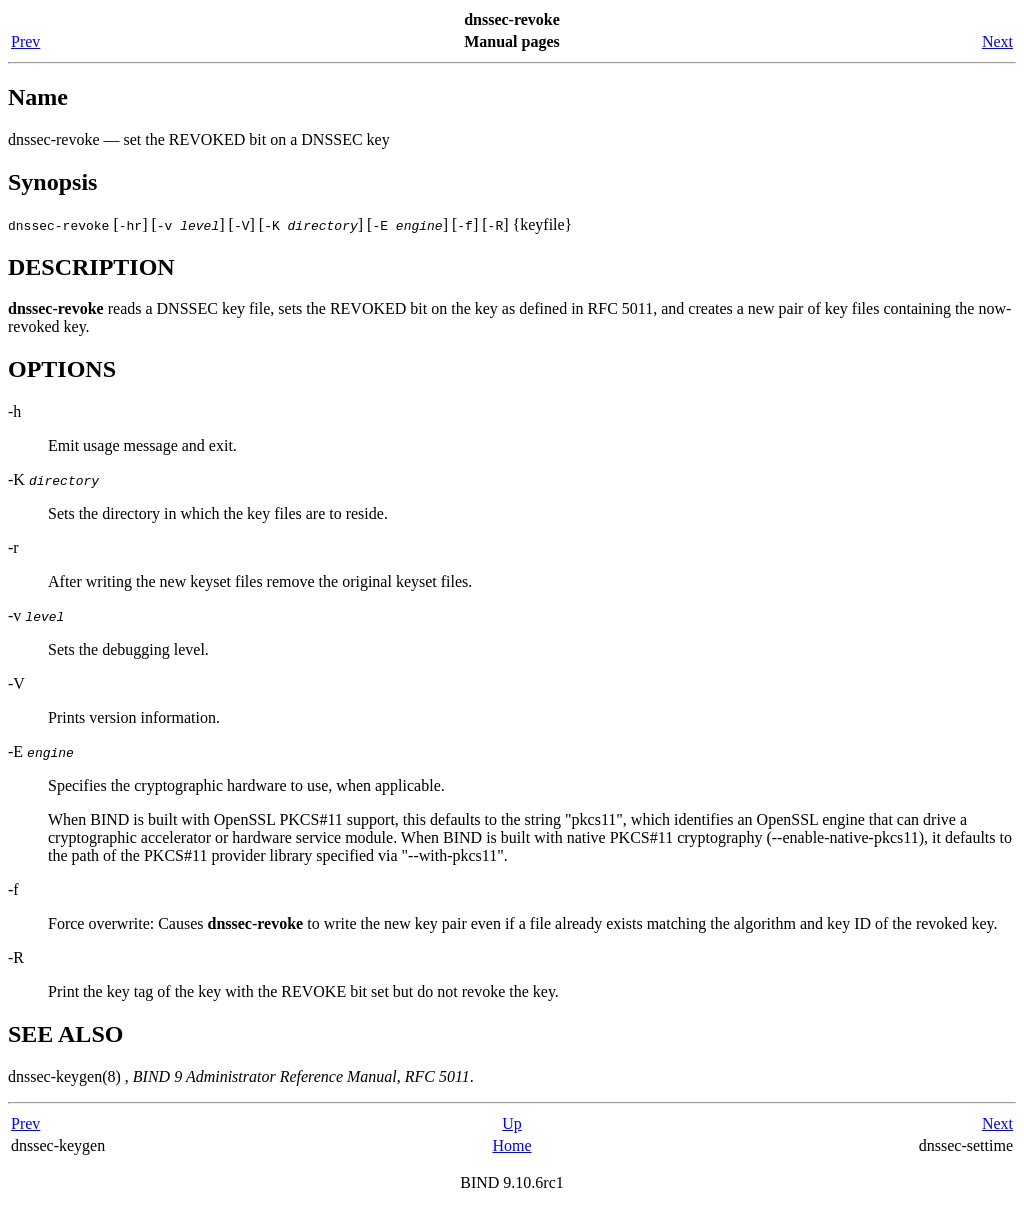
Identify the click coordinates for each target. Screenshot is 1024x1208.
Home (511, 1145)
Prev (25, 41)
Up (512, 1123)
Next (997, 41)
